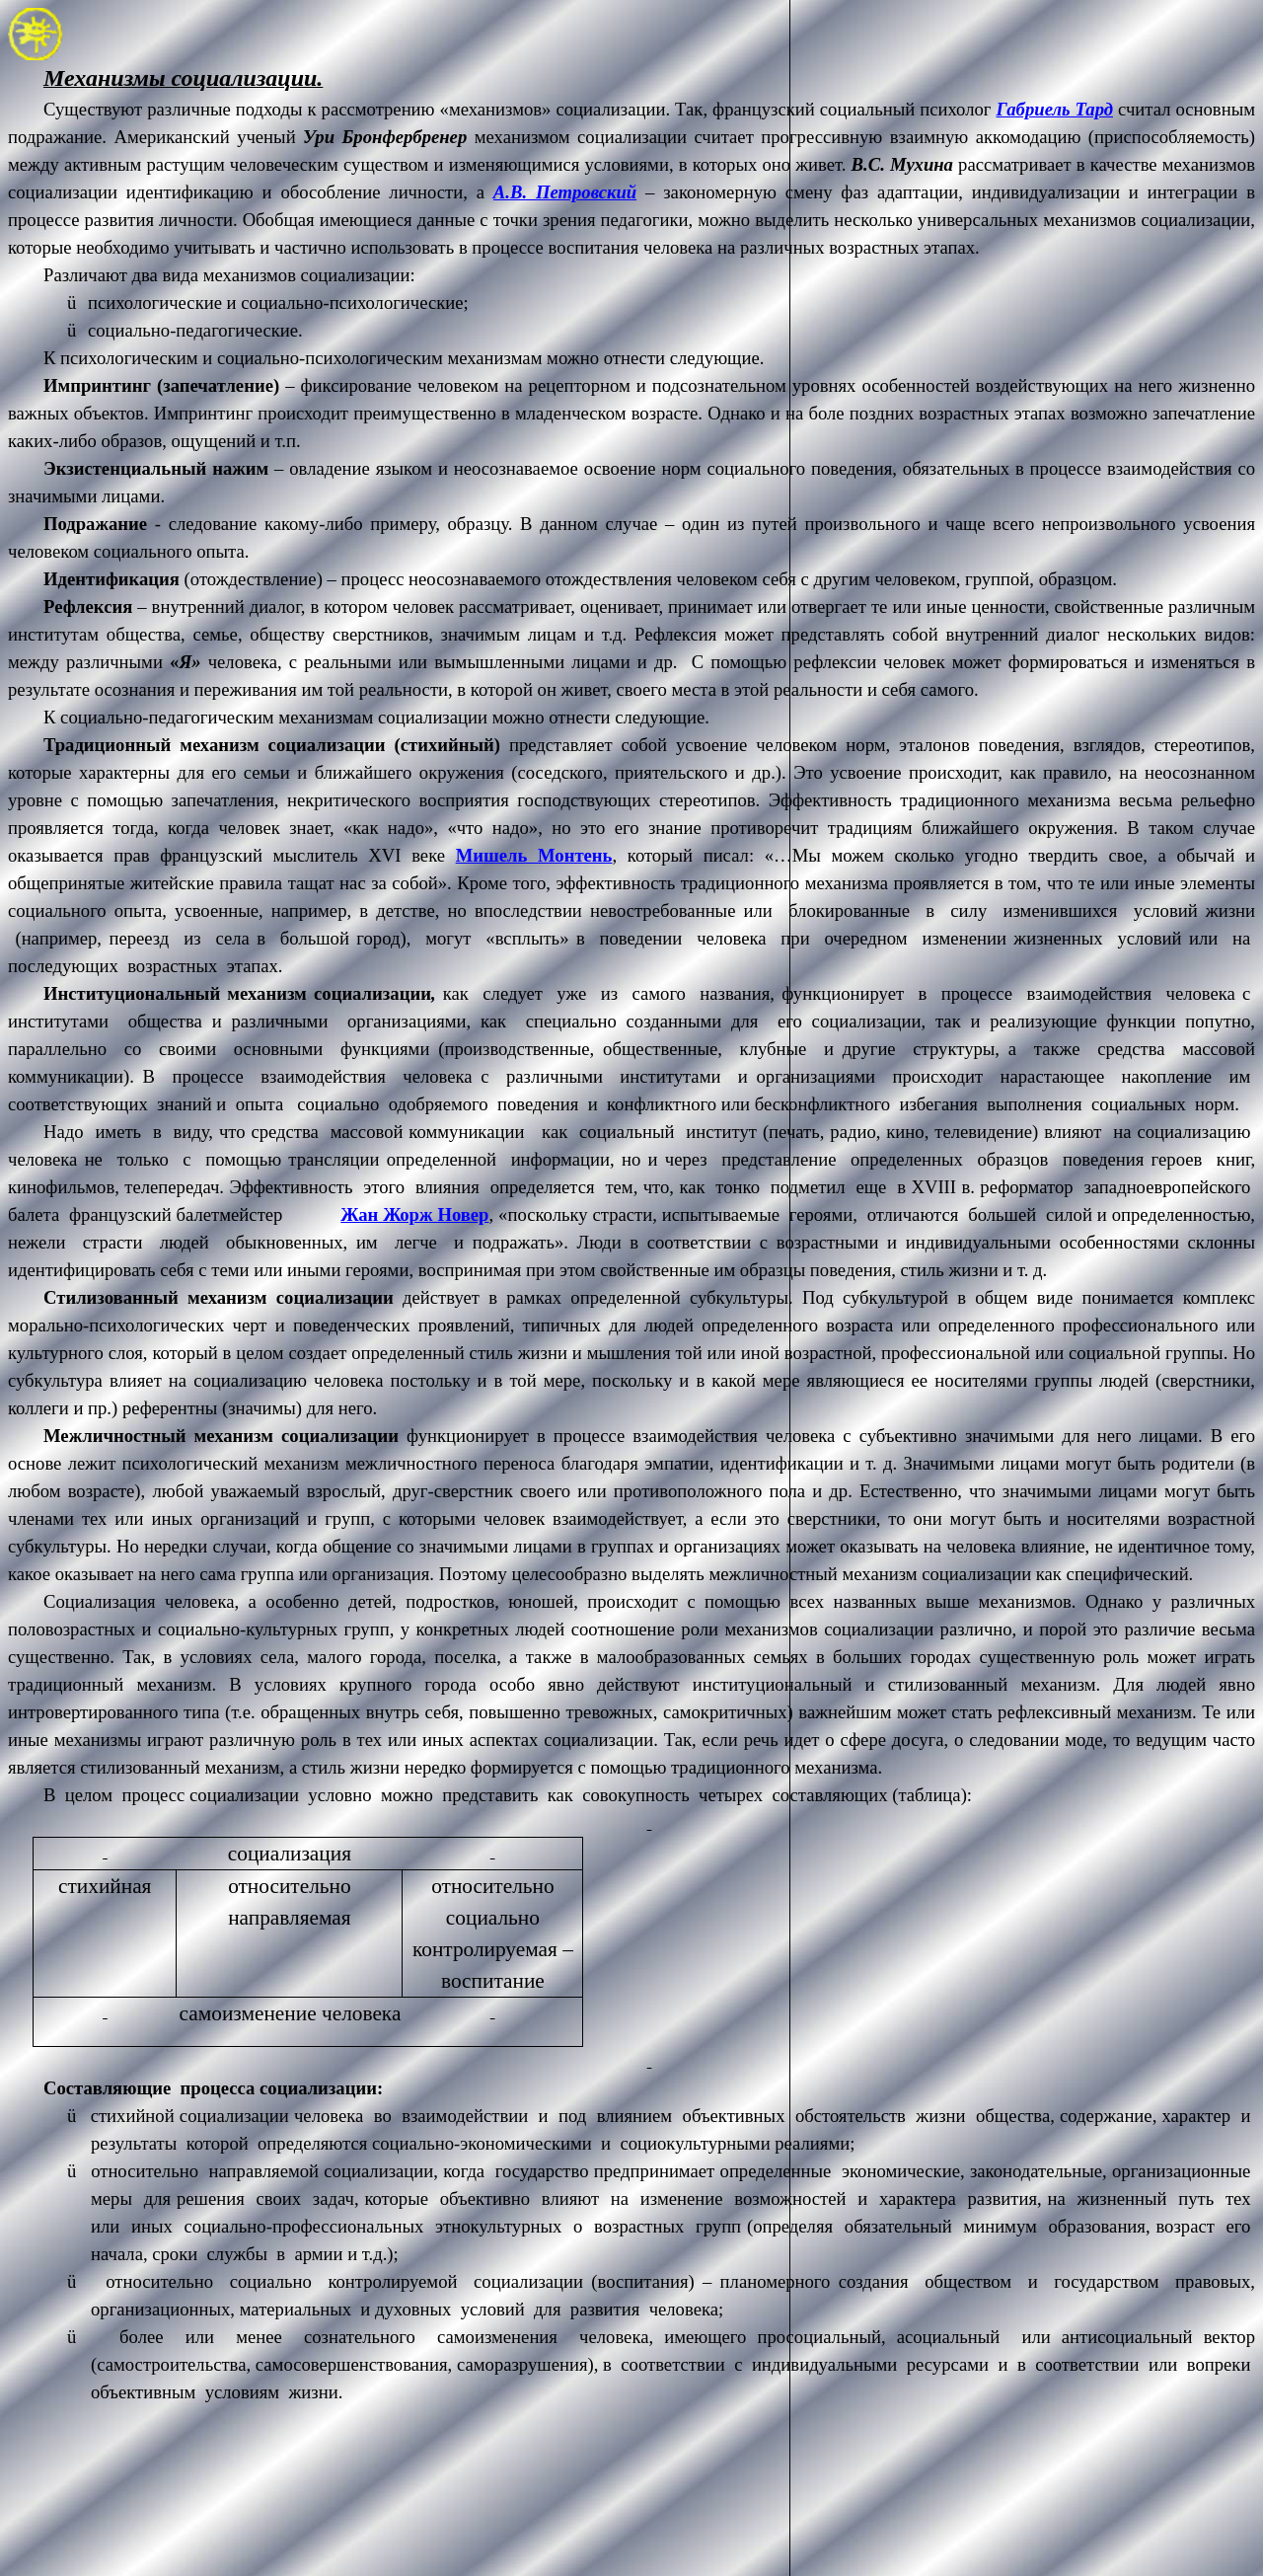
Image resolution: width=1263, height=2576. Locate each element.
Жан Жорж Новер (414, 1214)
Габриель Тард (1054, 109)
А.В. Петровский (564, 192)
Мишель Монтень (534, 855)
